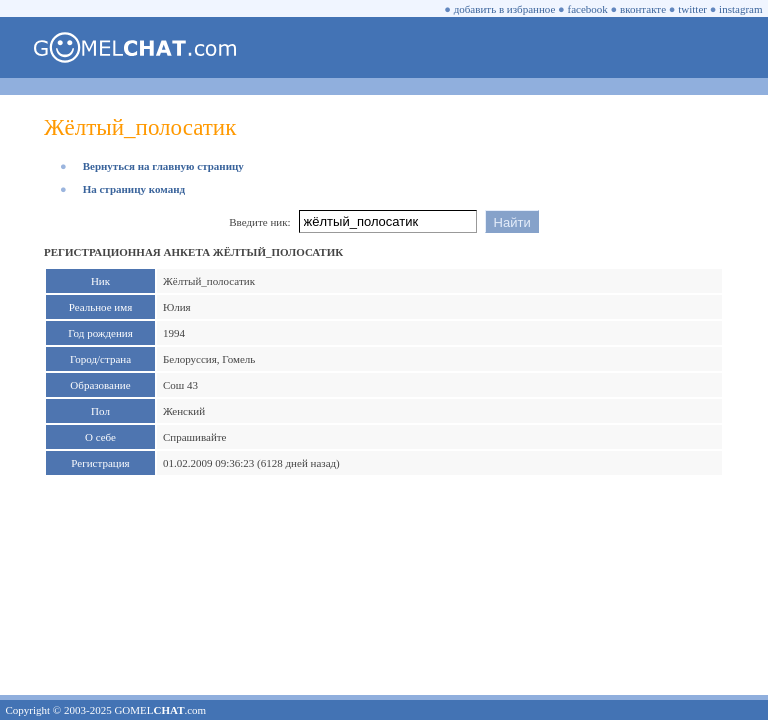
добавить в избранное (505, 9)
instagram (740, 9)
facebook (588, 9)
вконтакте (643, 9)
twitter (692, 9)
